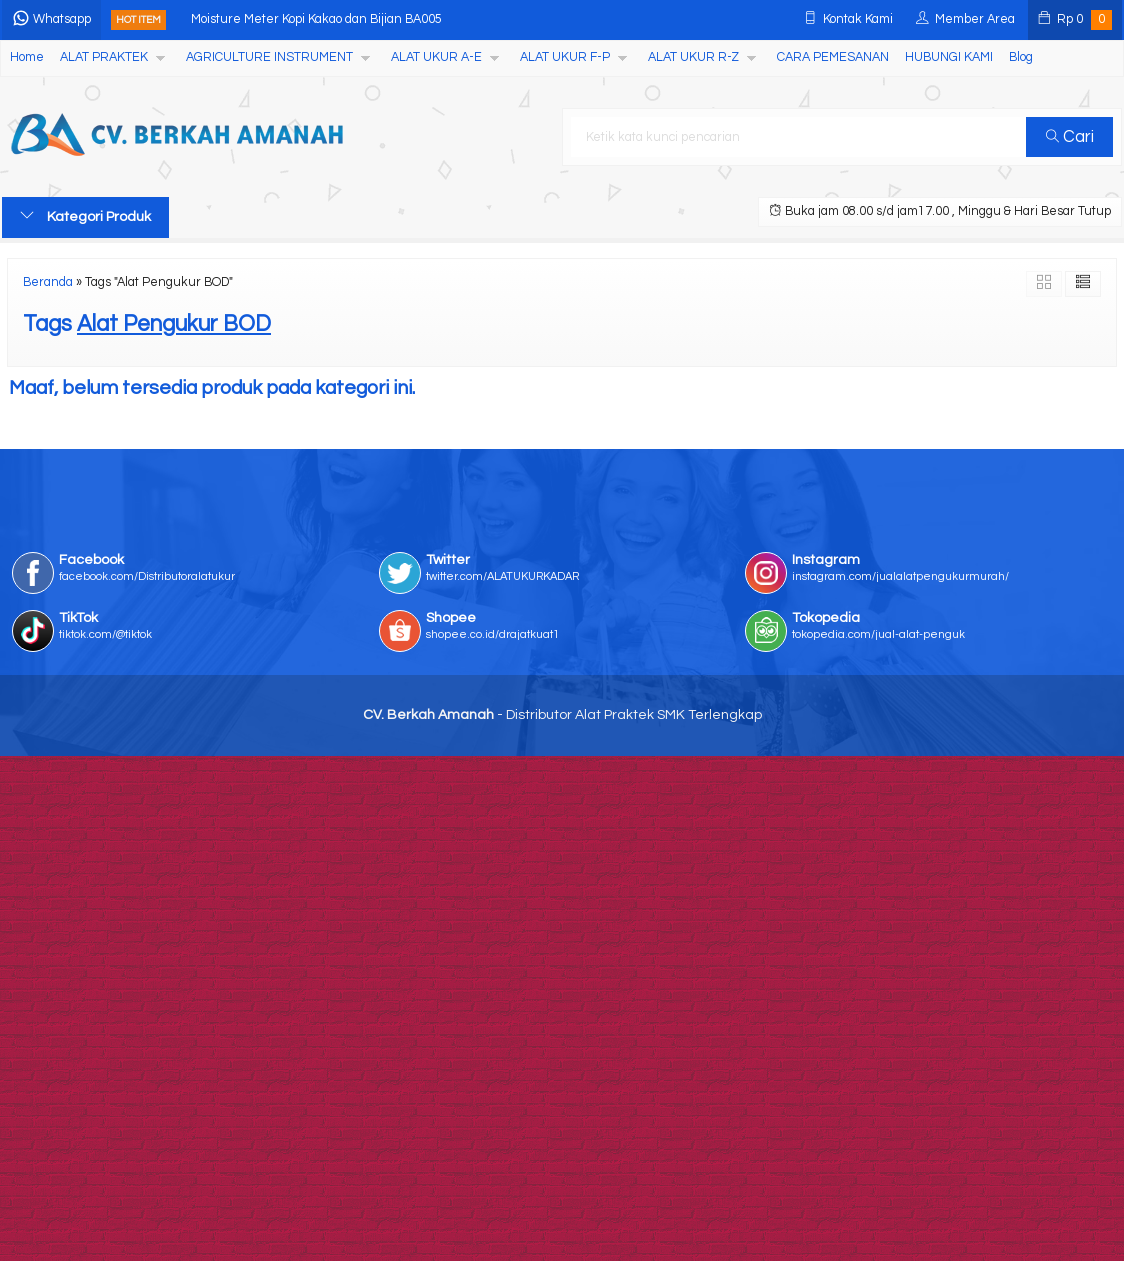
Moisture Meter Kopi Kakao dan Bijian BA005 (316, 19)
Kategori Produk (85, 216)
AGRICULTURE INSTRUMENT (269, 57)
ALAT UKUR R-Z (693, 57)
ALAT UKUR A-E (436, 57)
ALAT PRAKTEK (104, 57)
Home (27, 57)
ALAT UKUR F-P (565, 57)
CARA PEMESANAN (833, 57)
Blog (1021, 57)
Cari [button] (1070, 137)
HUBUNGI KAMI (949, 57)
